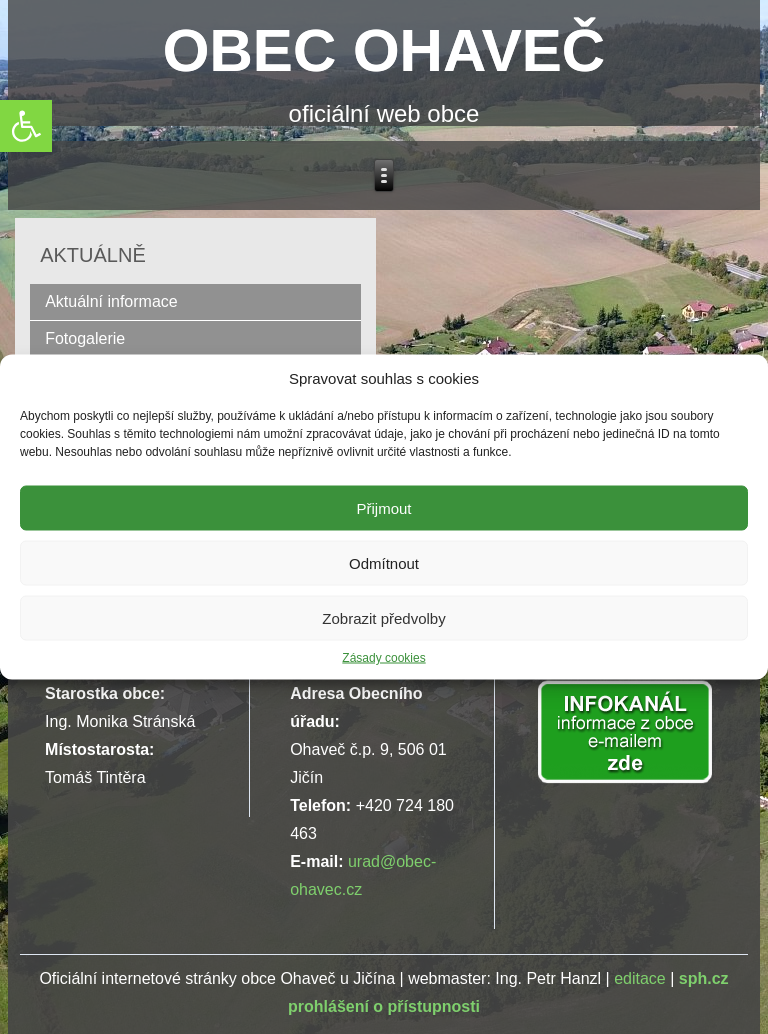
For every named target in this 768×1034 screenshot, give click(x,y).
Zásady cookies (383, 658)
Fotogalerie (85, 338)
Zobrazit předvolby (383, 617)
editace (640, 978)
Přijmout (383, 507)
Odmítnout (384, 562)
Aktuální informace (111, 301)
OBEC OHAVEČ (384, 50)
